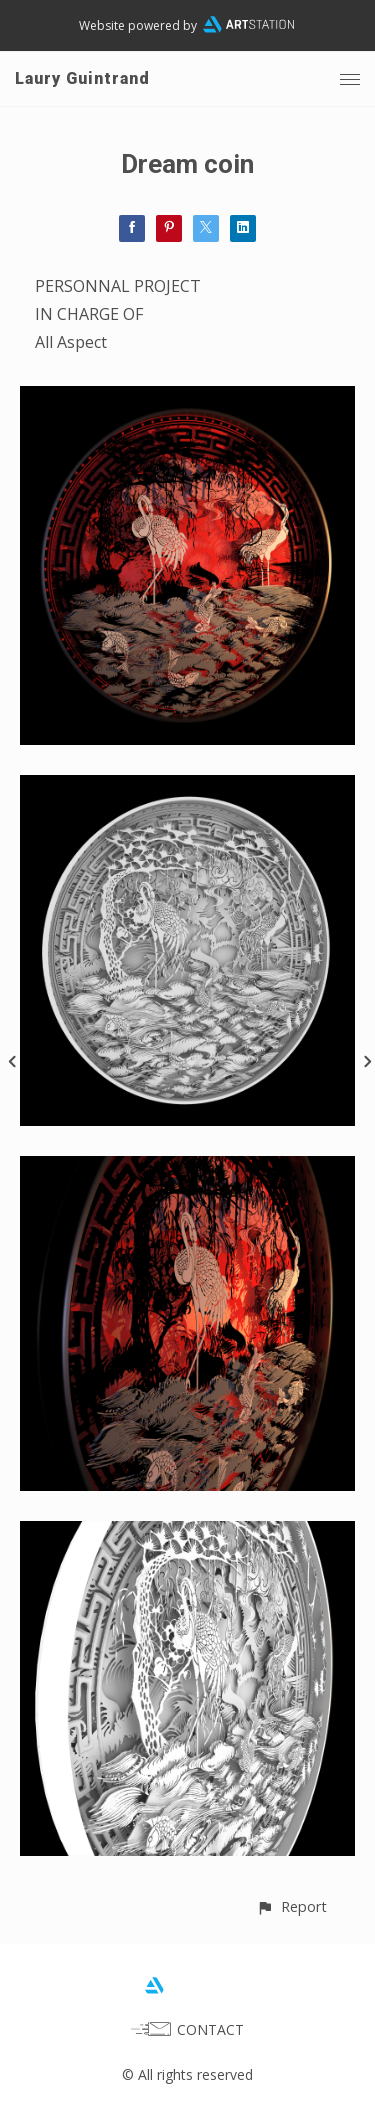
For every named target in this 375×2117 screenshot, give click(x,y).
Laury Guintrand (82, 78)
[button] (291, 1906)
